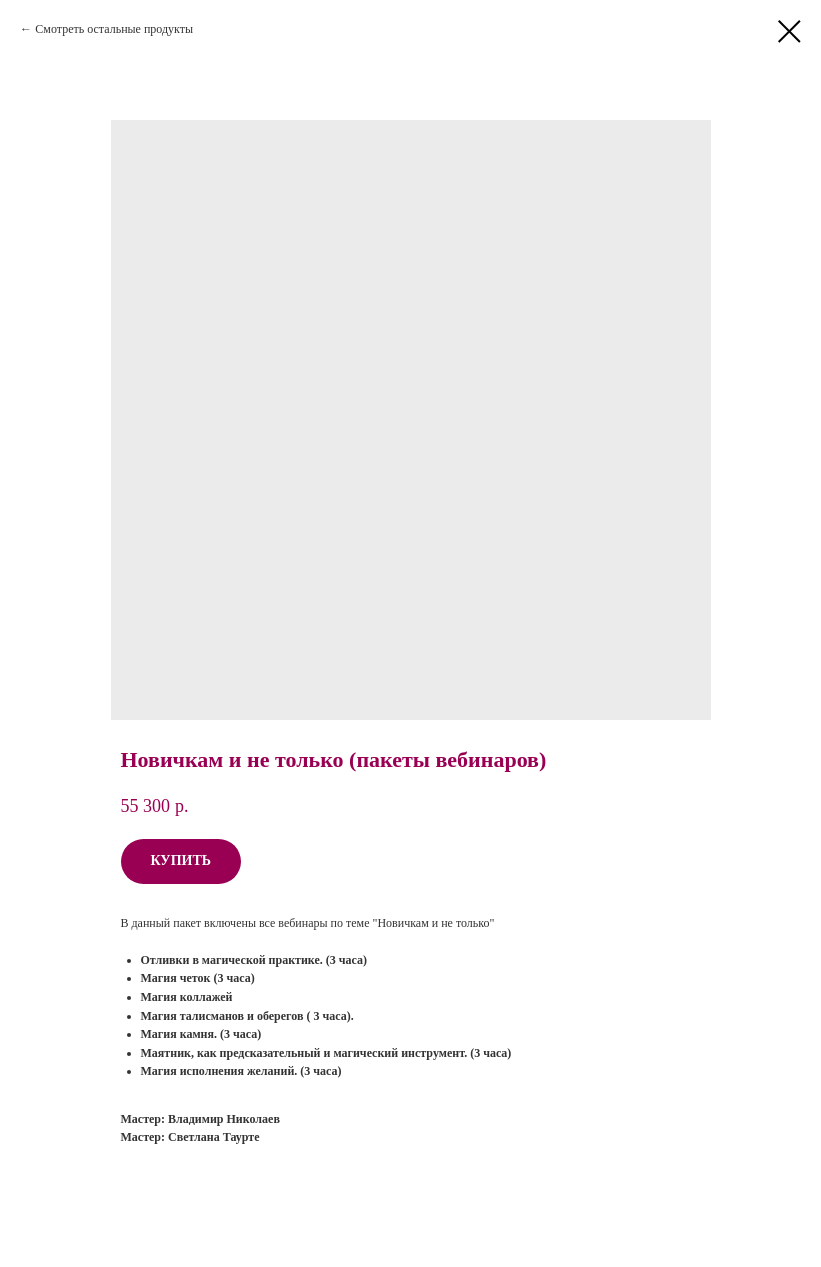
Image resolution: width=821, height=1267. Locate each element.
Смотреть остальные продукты (114, 29)
